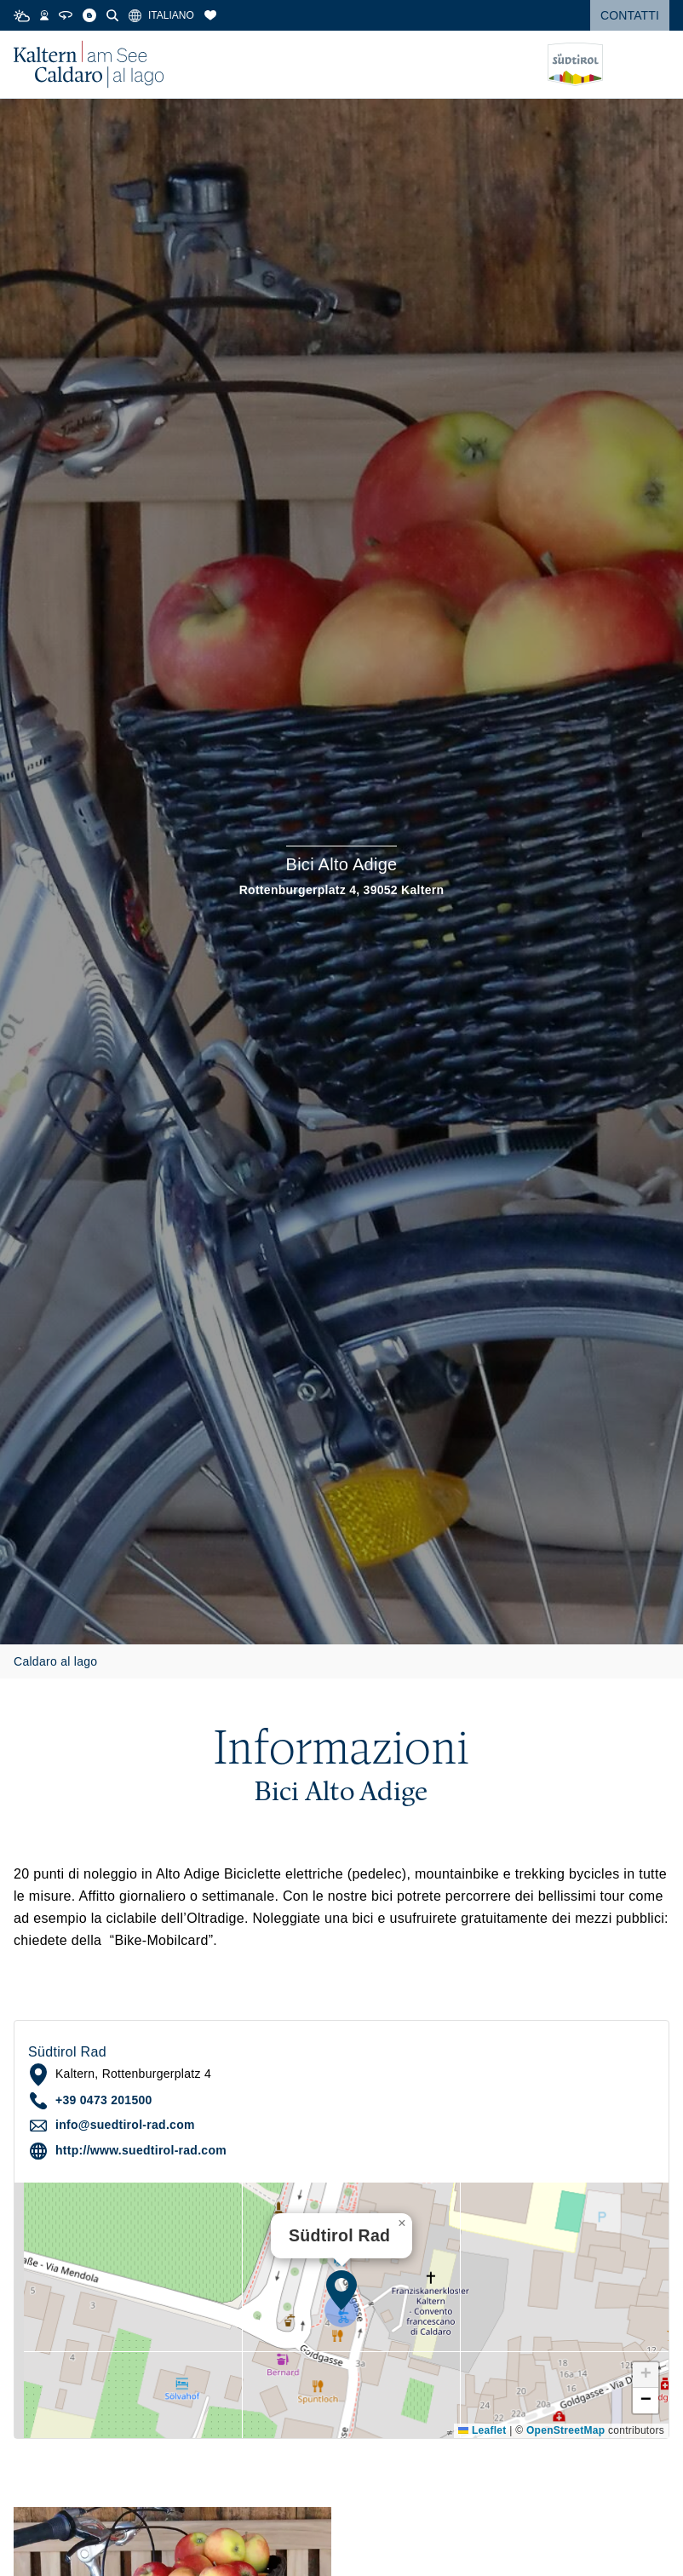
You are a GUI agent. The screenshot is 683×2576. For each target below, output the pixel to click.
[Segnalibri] (210, 15)
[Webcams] (44, 15)
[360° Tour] (65, 15)
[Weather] (22, 16)
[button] (341, 2289)
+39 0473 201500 (103, 2100)
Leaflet (482, 2430)
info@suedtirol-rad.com (125, 2124)
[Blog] (89, 15)
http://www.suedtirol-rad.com (141, 2150)
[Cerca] (112, 15)
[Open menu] (656, 65)
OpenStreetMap (565, 2430)
